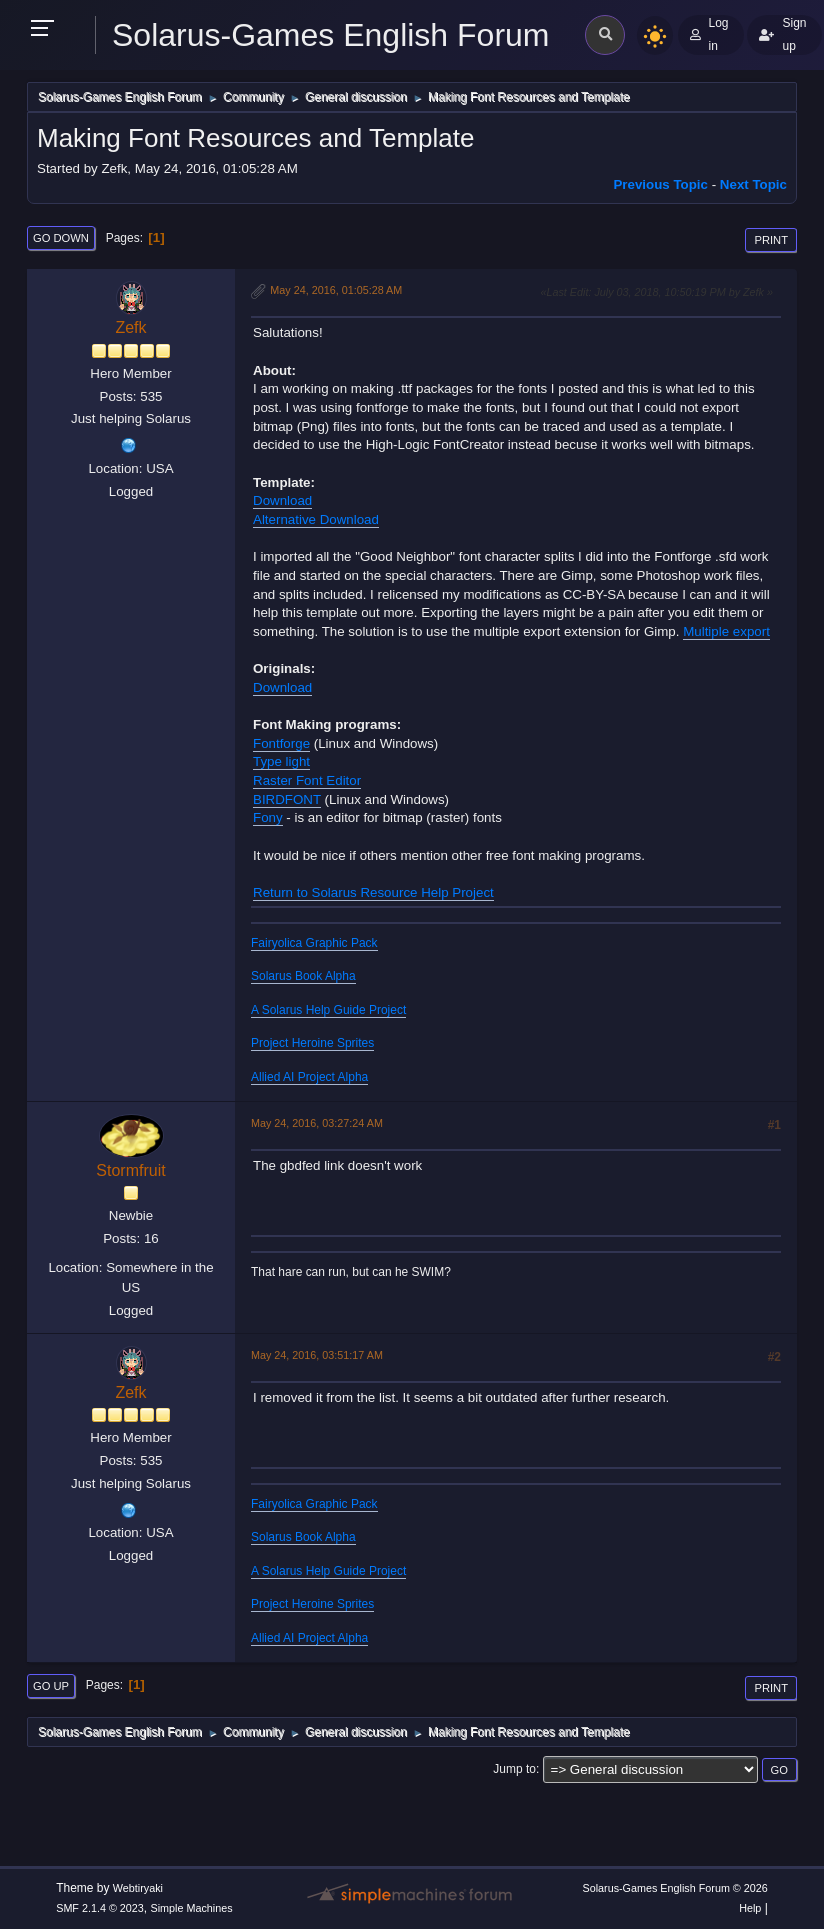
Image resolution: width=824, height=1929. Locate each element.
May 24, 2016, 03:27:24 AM (317, 1123)
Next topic (753, 184)
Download (282, 500)
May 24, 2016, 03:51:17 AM (317, 1355)
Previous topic (660, 184)
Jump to (514, 1769)
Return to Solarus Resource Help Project (373, 892)
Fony (268, 817)
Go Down (61, 238)
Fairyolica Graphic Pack (314, 943)
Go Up (51, 1686)
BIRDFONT (287, 799)
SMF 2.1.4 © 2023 (100, 1908)
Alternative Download (316, 519)
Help (750, 1908)
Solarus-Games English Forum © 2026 (674, 1888)
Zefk (130, 327)
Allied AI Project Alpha (309, 1077)
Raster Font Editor (307, 780)
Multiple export (726, 631)
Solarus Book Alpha (303, 976)
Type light (281, 761)
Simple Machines (192, 1908)
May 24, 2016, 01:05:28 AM (336, 290)
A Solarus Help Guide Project (328, 1010)
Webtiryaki (138, 1888)
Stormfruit (130, 1170)
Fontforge (281, 743)
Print (771, 240)
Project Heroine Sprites (312, 1043)
